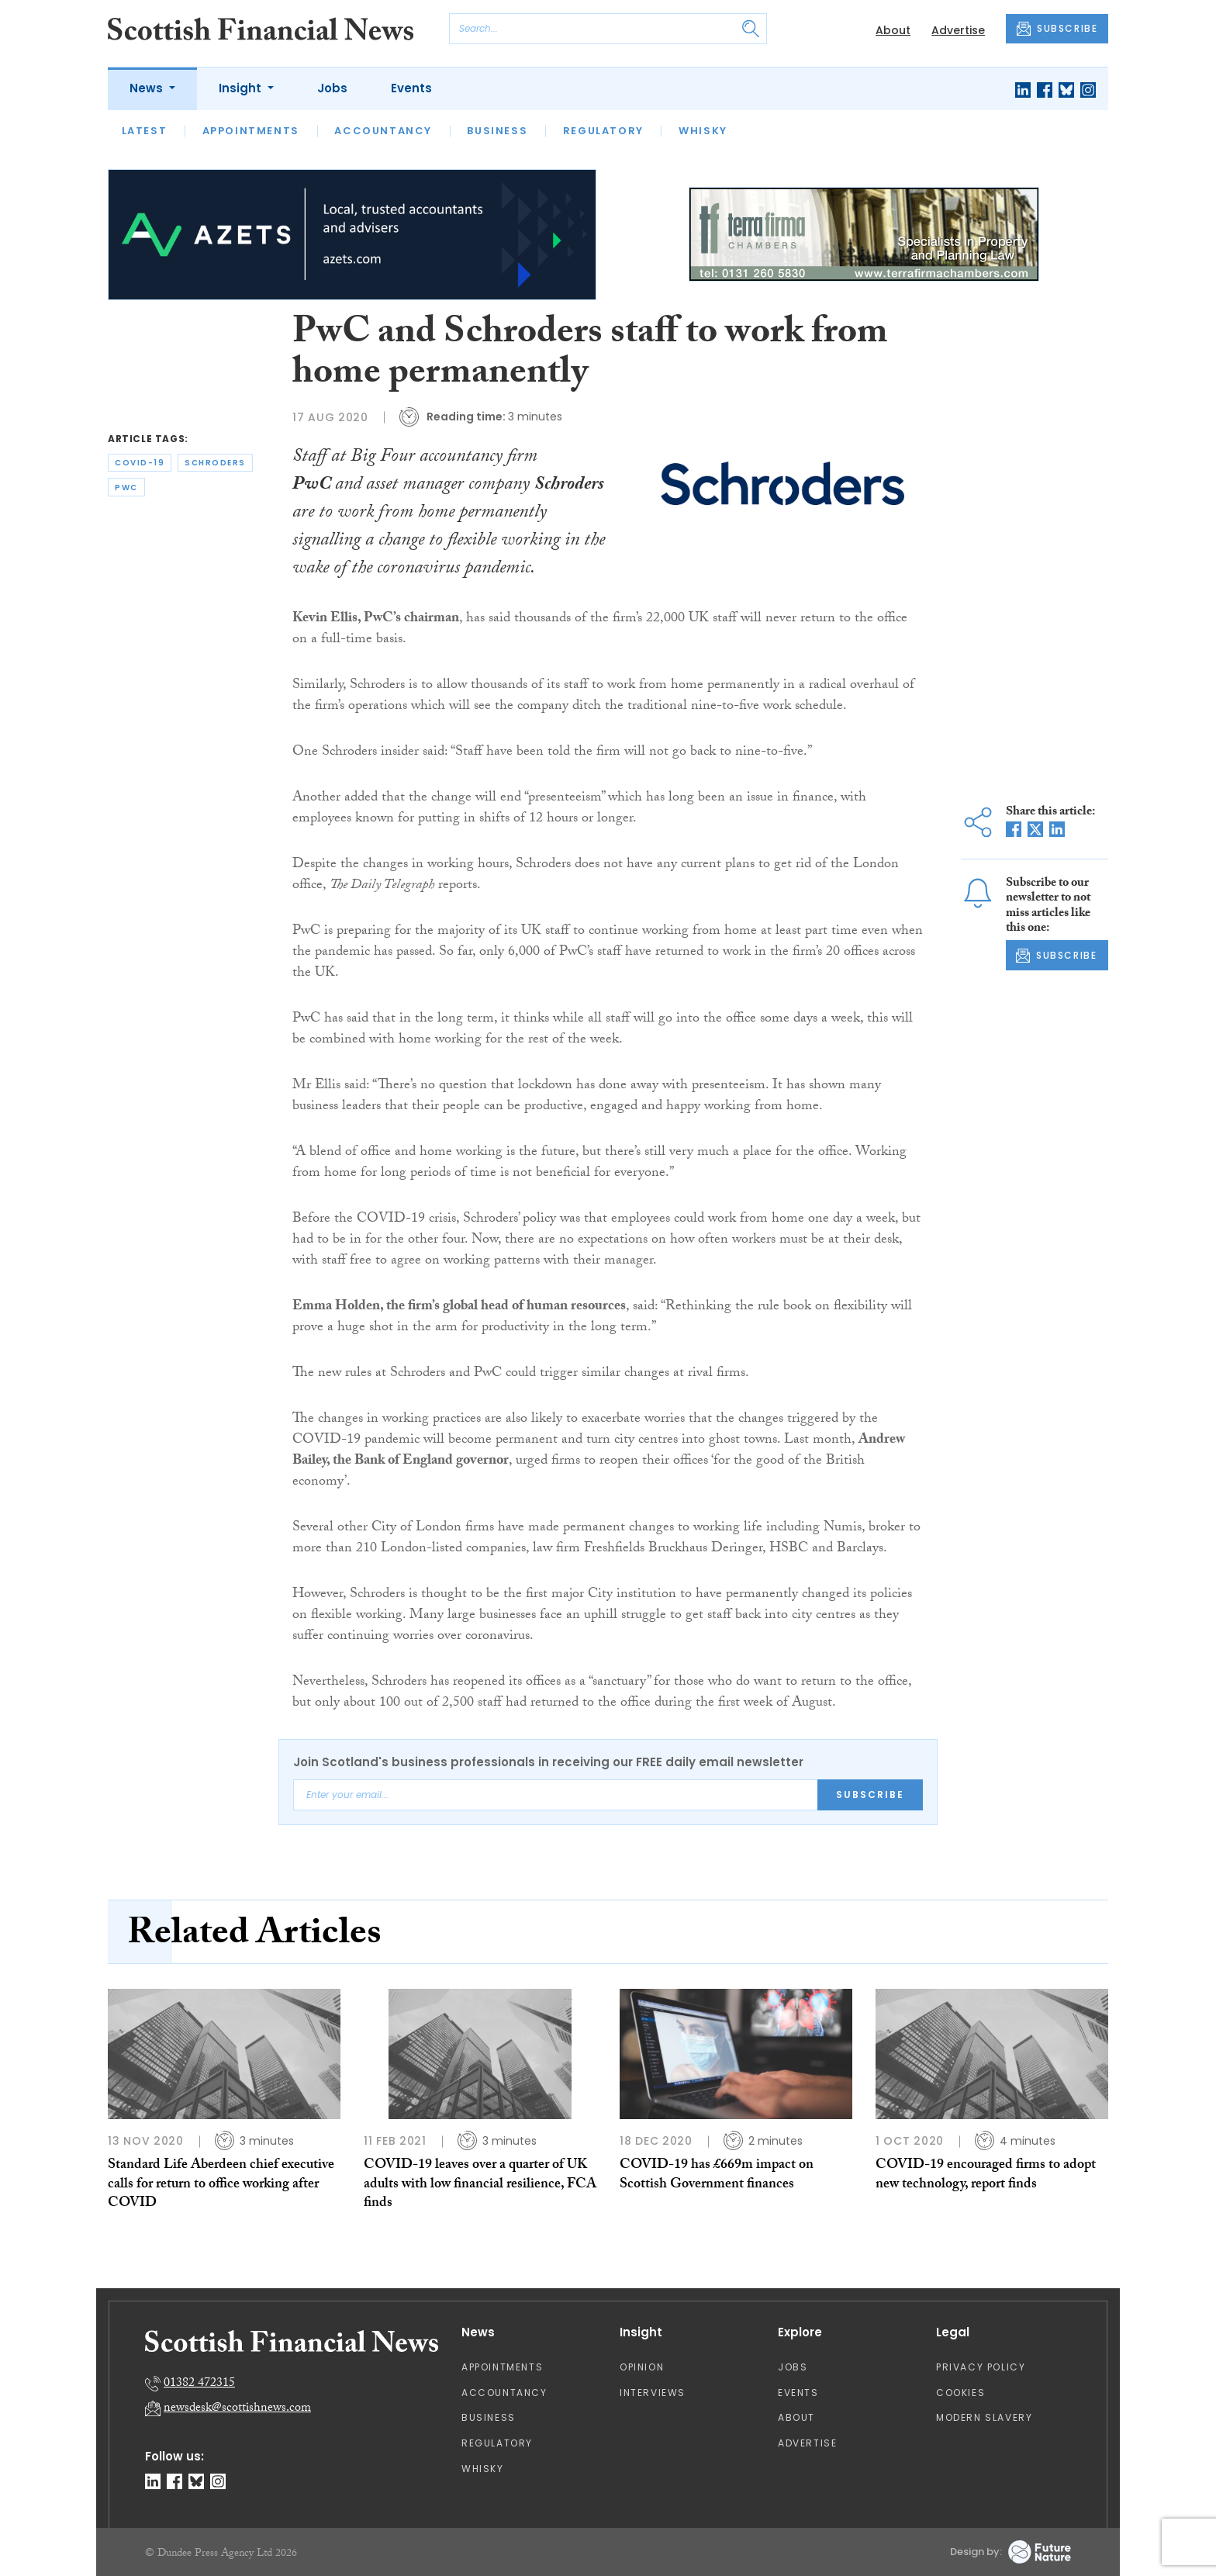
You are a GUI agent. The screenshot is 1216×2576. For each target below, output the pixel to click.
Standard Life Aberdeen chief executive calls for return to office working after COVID (221, 2185)
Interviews (653, 2392)
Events (411, 88)
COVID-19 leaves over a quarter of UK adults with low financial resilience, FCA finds (480, 2185)
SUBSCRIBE (1057, 29)
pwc (126, 487)
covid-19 (139, 463)
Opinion (642, 2367)
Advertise (958, 30)
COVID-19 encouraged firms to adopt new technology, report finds (986, 2175)
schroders (215, 463)
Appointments (250, 130)
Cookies (960, 2392)
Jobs (332, 88)
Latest (145, 130)
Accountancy (383, 130)
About (893, 30)
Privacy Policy (980, 2367)
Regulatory (603, 130)
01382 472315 (199, 2384)
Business (497, 130)
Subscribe (870, 1794)
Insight (241, 88)
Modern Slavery (984, 2417)
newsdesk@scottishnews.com (237, 2408)
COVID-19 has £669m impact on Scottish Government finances (717, 2175)
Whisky (703, 130)
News (148, 88)
